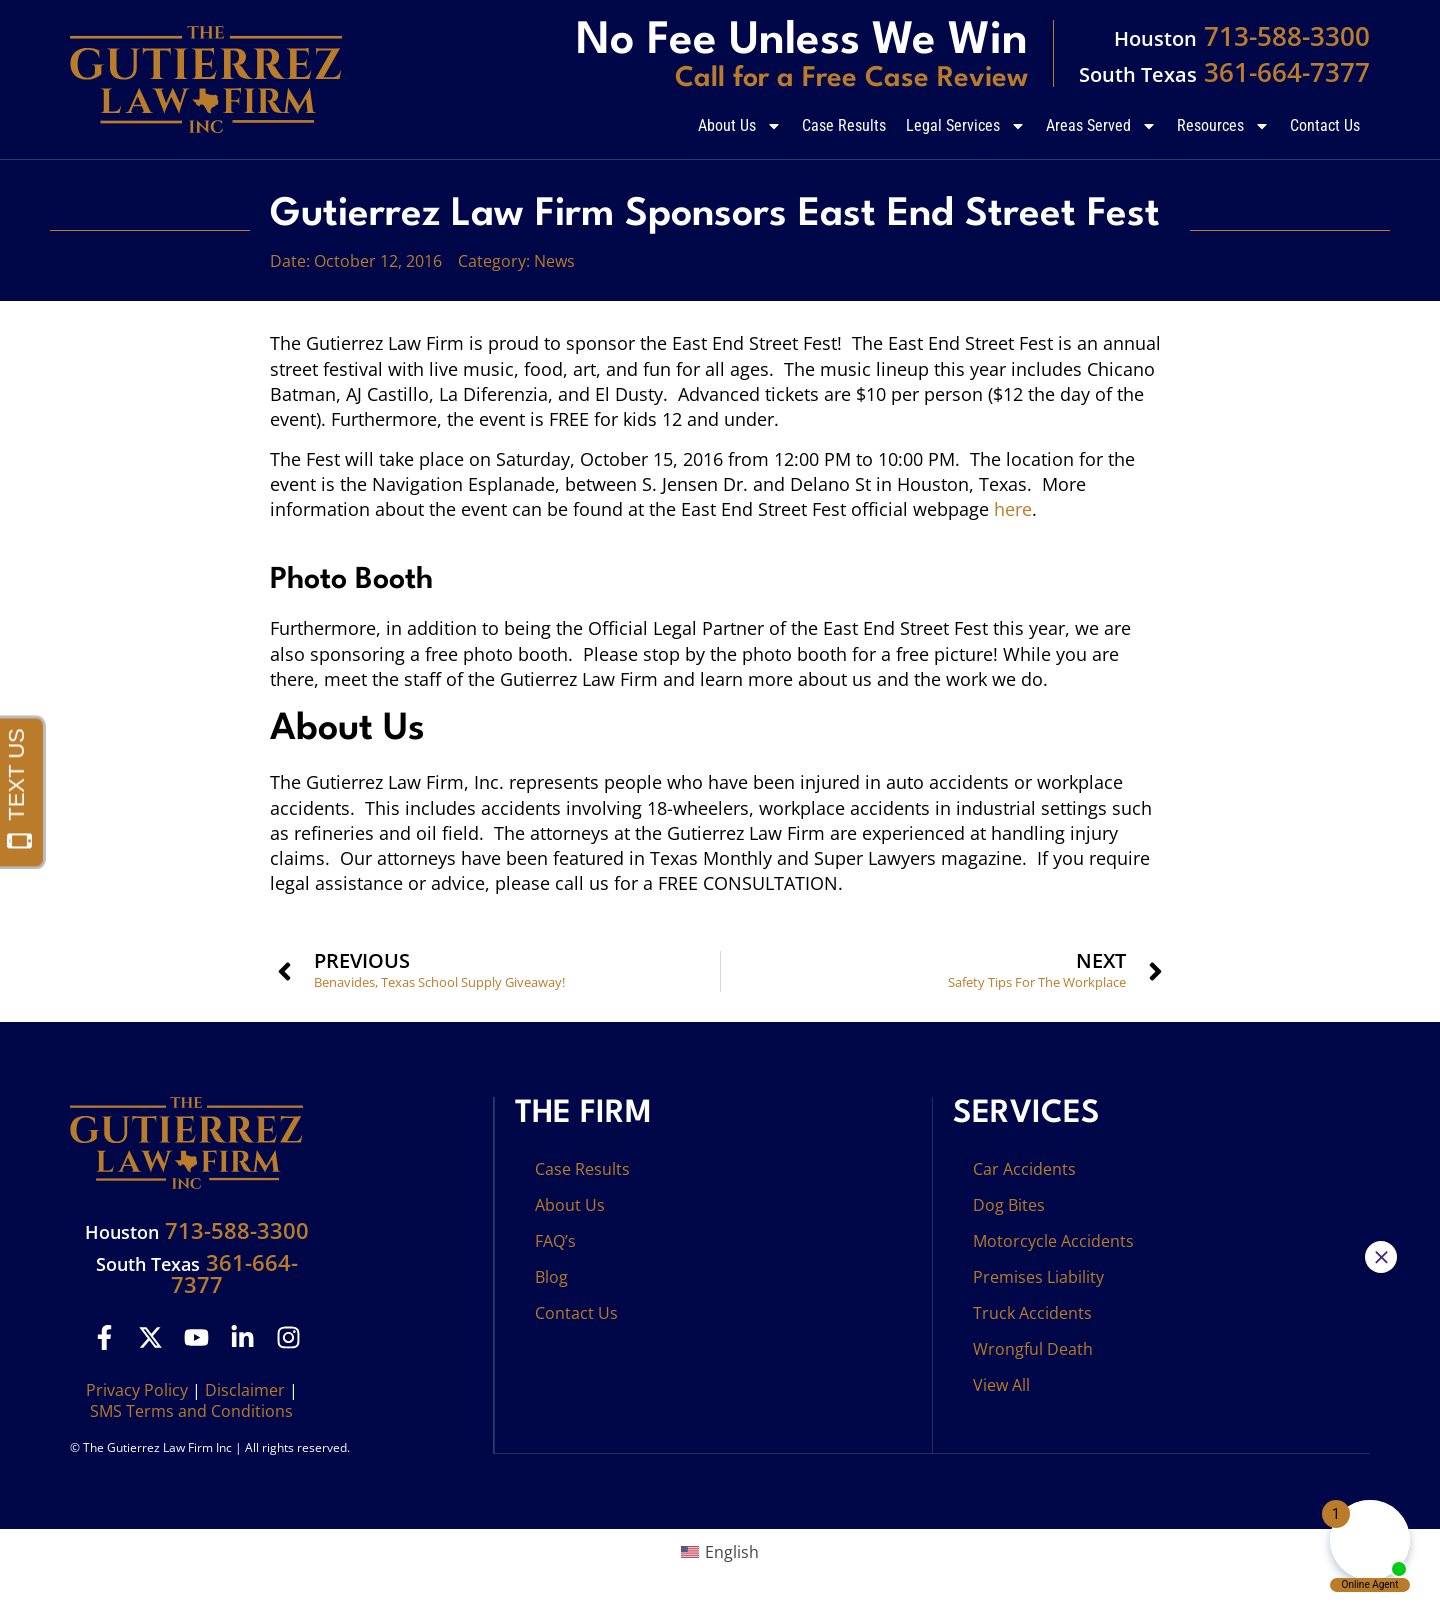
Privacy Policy (137, 1390)
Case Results (844, 125)
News (554, 261)
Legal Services (966, 126)
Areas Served (1101, 126)
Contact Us (1325, 125)
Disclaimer (245, 1390)
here (1013, 509)
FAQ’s (555, 1241)
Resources (1223, 126)
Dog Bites (1009, 1205)
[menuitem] (720, 1551)
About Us (740, 126)
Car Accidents (1024, 1169)
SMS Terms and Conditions (191, 1411)
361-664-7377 (1224, 72)
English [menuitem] (732, 1552)
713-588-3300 (1242, 36)
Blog (551, 1277)
